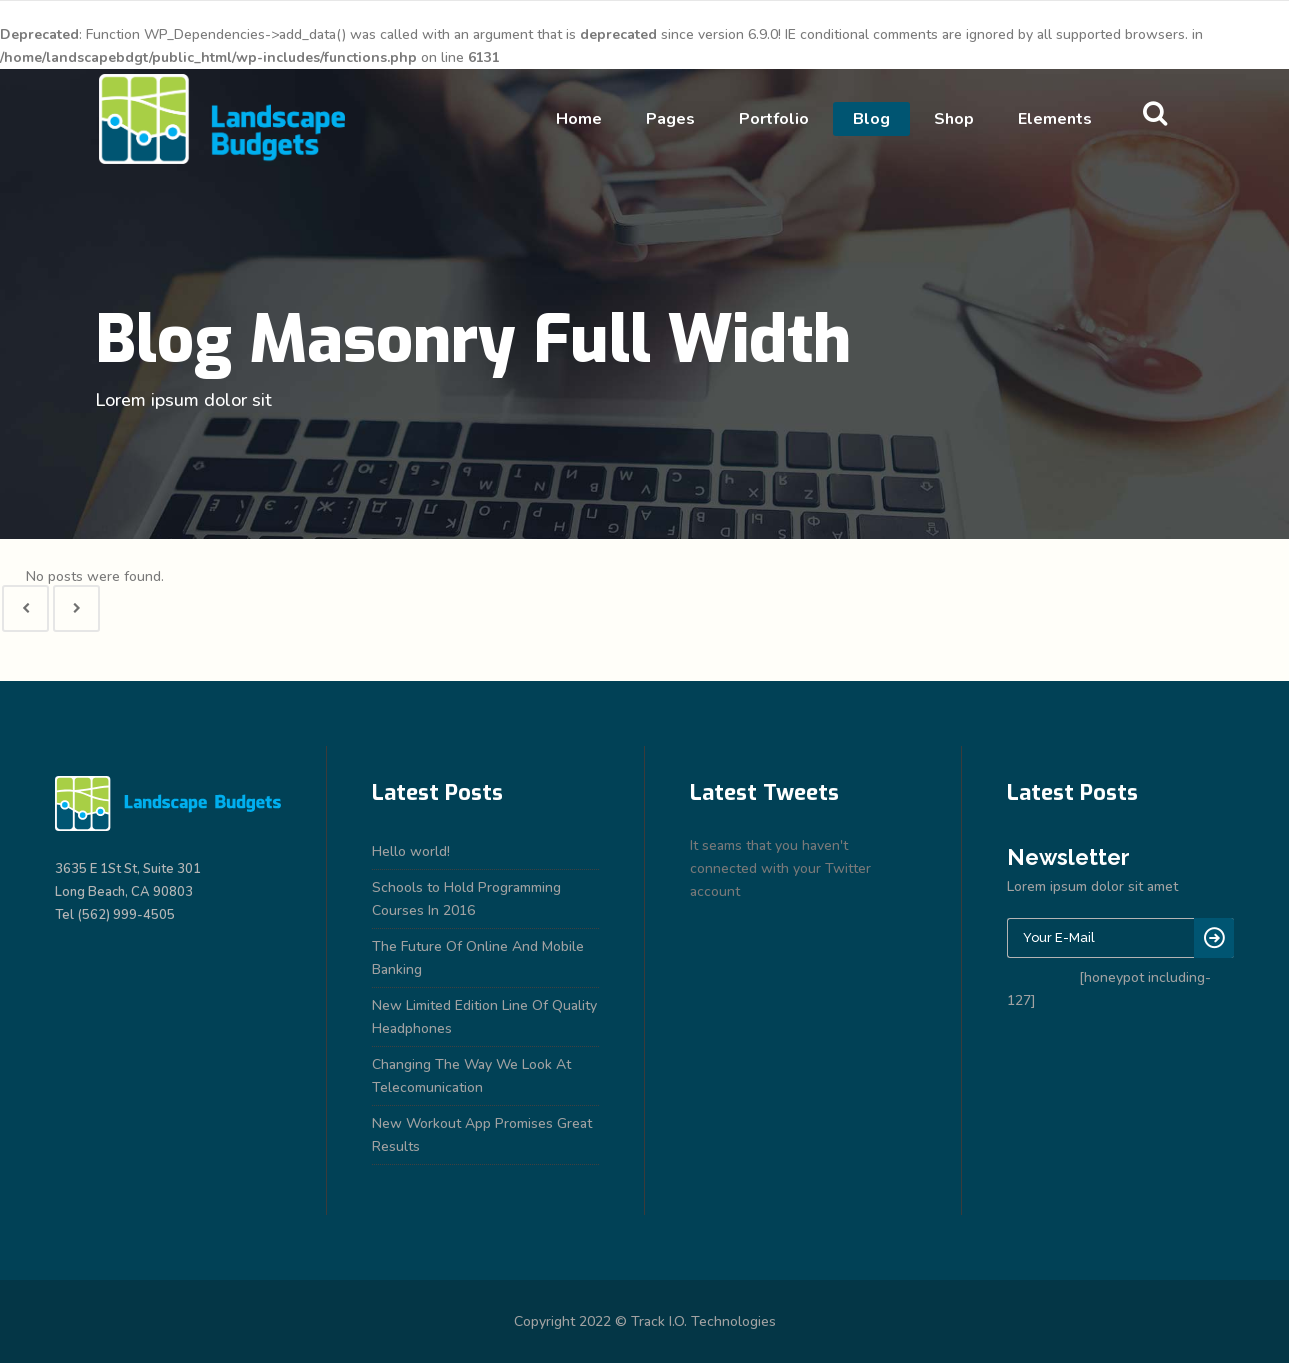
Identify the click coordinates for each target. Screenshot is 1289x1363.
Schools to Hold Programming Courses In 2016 (466, 899)
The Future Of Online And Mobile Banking (478, 958)
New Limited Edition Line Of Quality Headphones (484, 1017)
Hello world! (411, 851)
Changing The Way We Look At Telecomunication (471, 1076)
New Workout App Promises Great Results (482, 1135)
